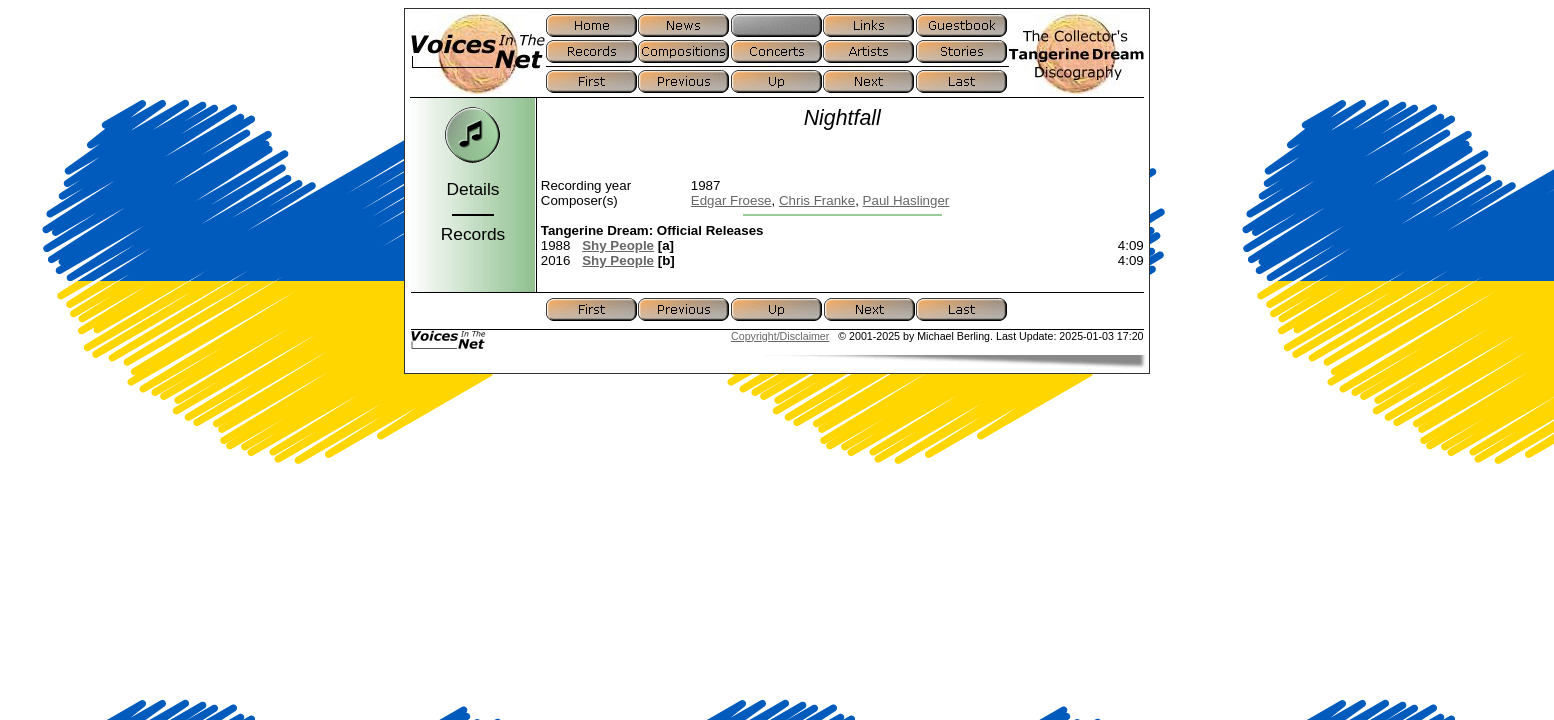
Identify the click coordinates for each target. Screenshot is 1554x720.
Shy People (618, 245)
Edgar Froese (731, 200)
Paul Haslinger (906, 200)
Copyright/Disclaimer (780, 336)
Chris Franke (817, 200)
